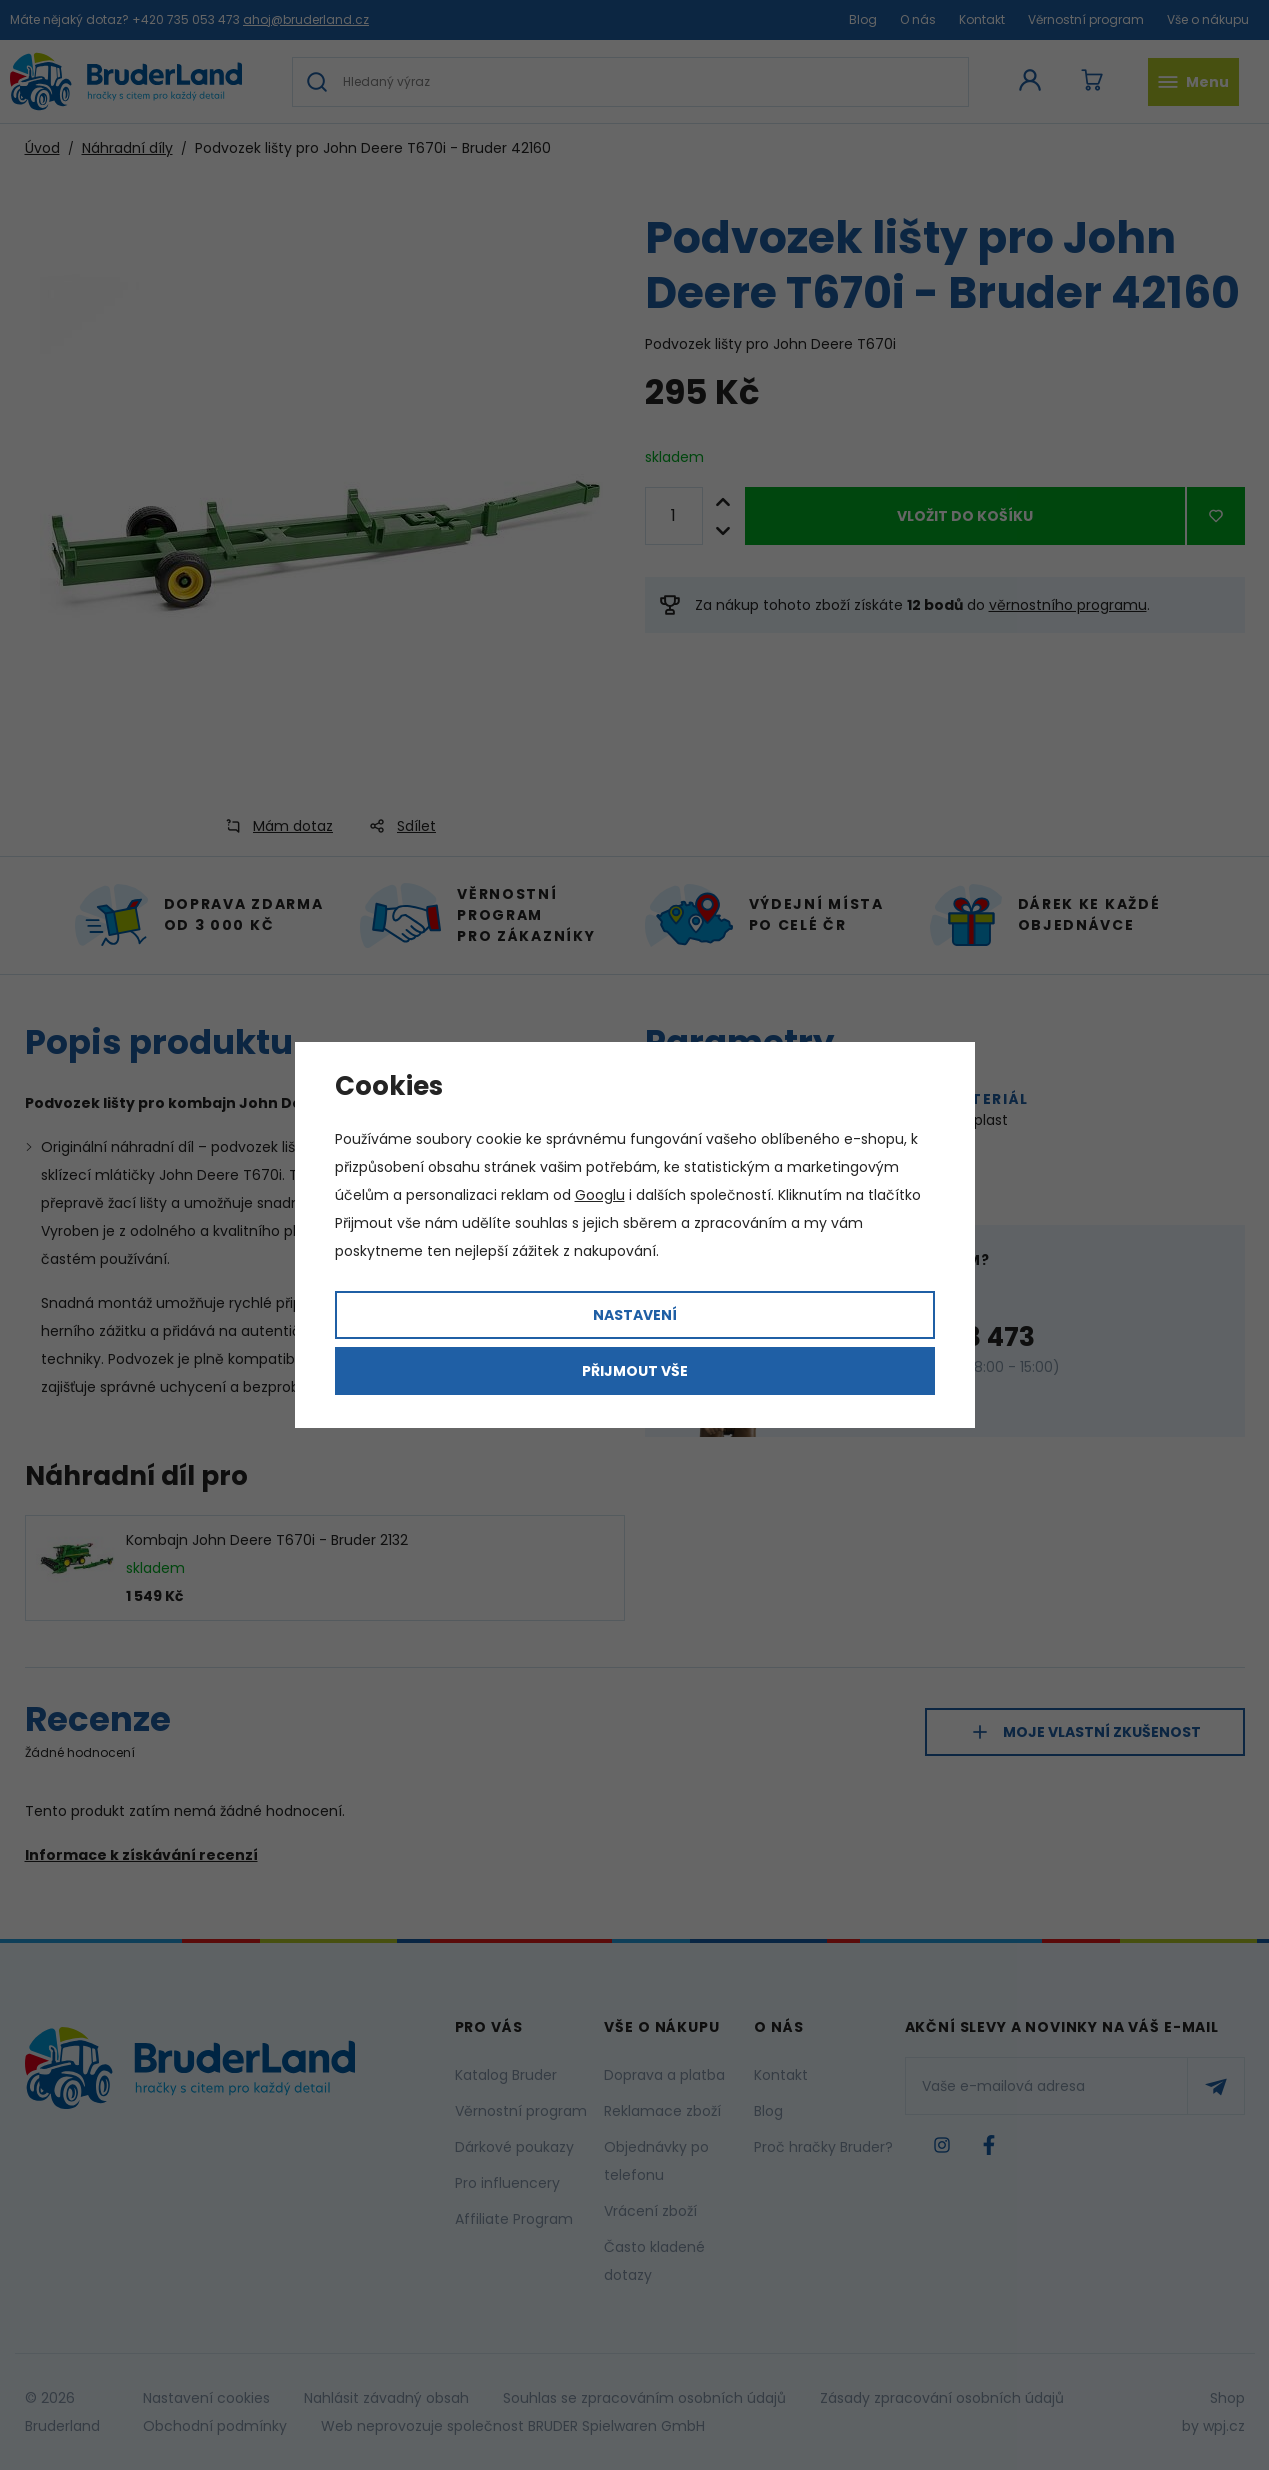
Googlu (600, 1195)
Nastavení (635, 1315)
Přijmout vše (635, 1371)
